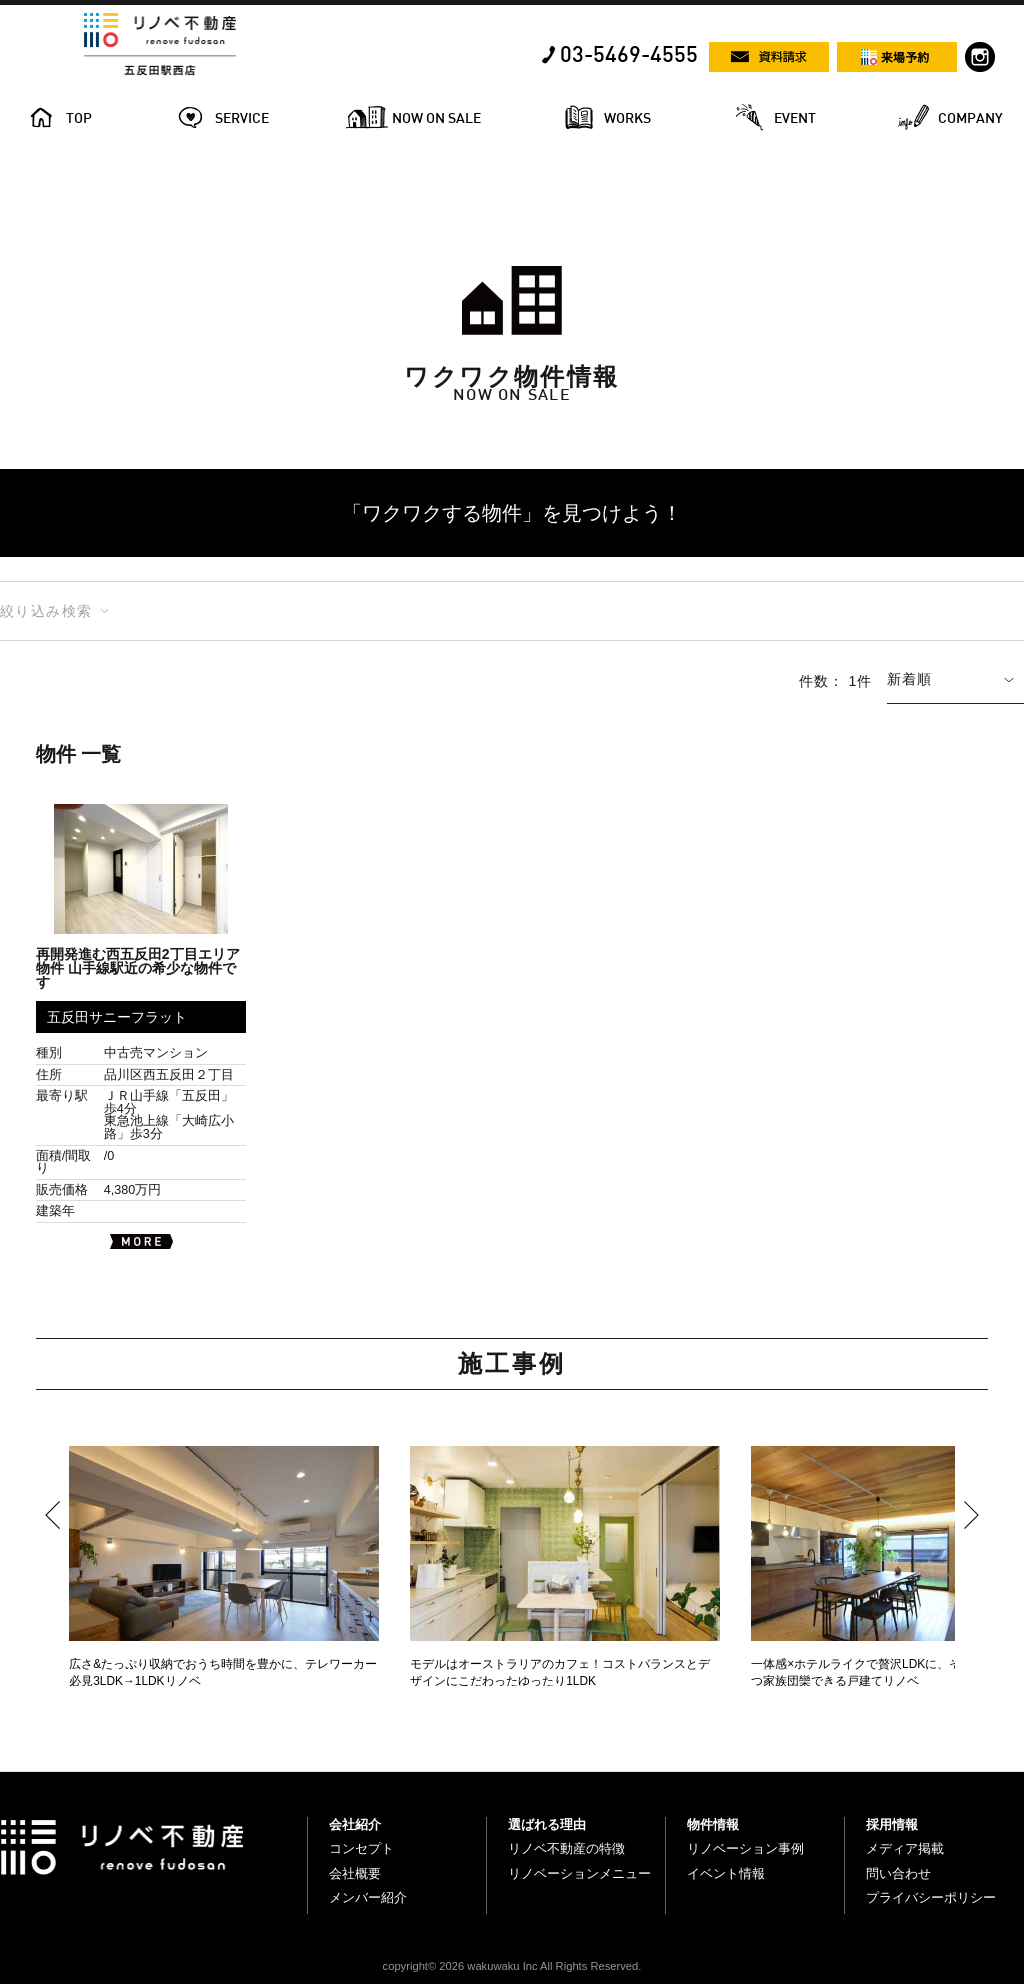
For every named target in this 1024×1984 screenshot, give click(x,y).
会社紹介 (355, 1824)
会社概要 (355, 1873)
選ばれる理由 (547, 1824)
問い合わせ (898, 1873)
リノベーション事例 (745, 1848)
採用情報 (892, 1824)
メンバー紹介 (368, 1897)
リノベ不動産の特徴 (566, 1848)
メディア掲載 (905, 1848)
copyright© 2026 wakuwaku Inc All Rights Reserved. (512, 1966)
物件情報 (713, 1824)
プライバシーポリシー (931, 1897)
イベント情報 (726, 1873)
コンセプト (361, 1848)
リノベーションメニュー (579, 1873)
